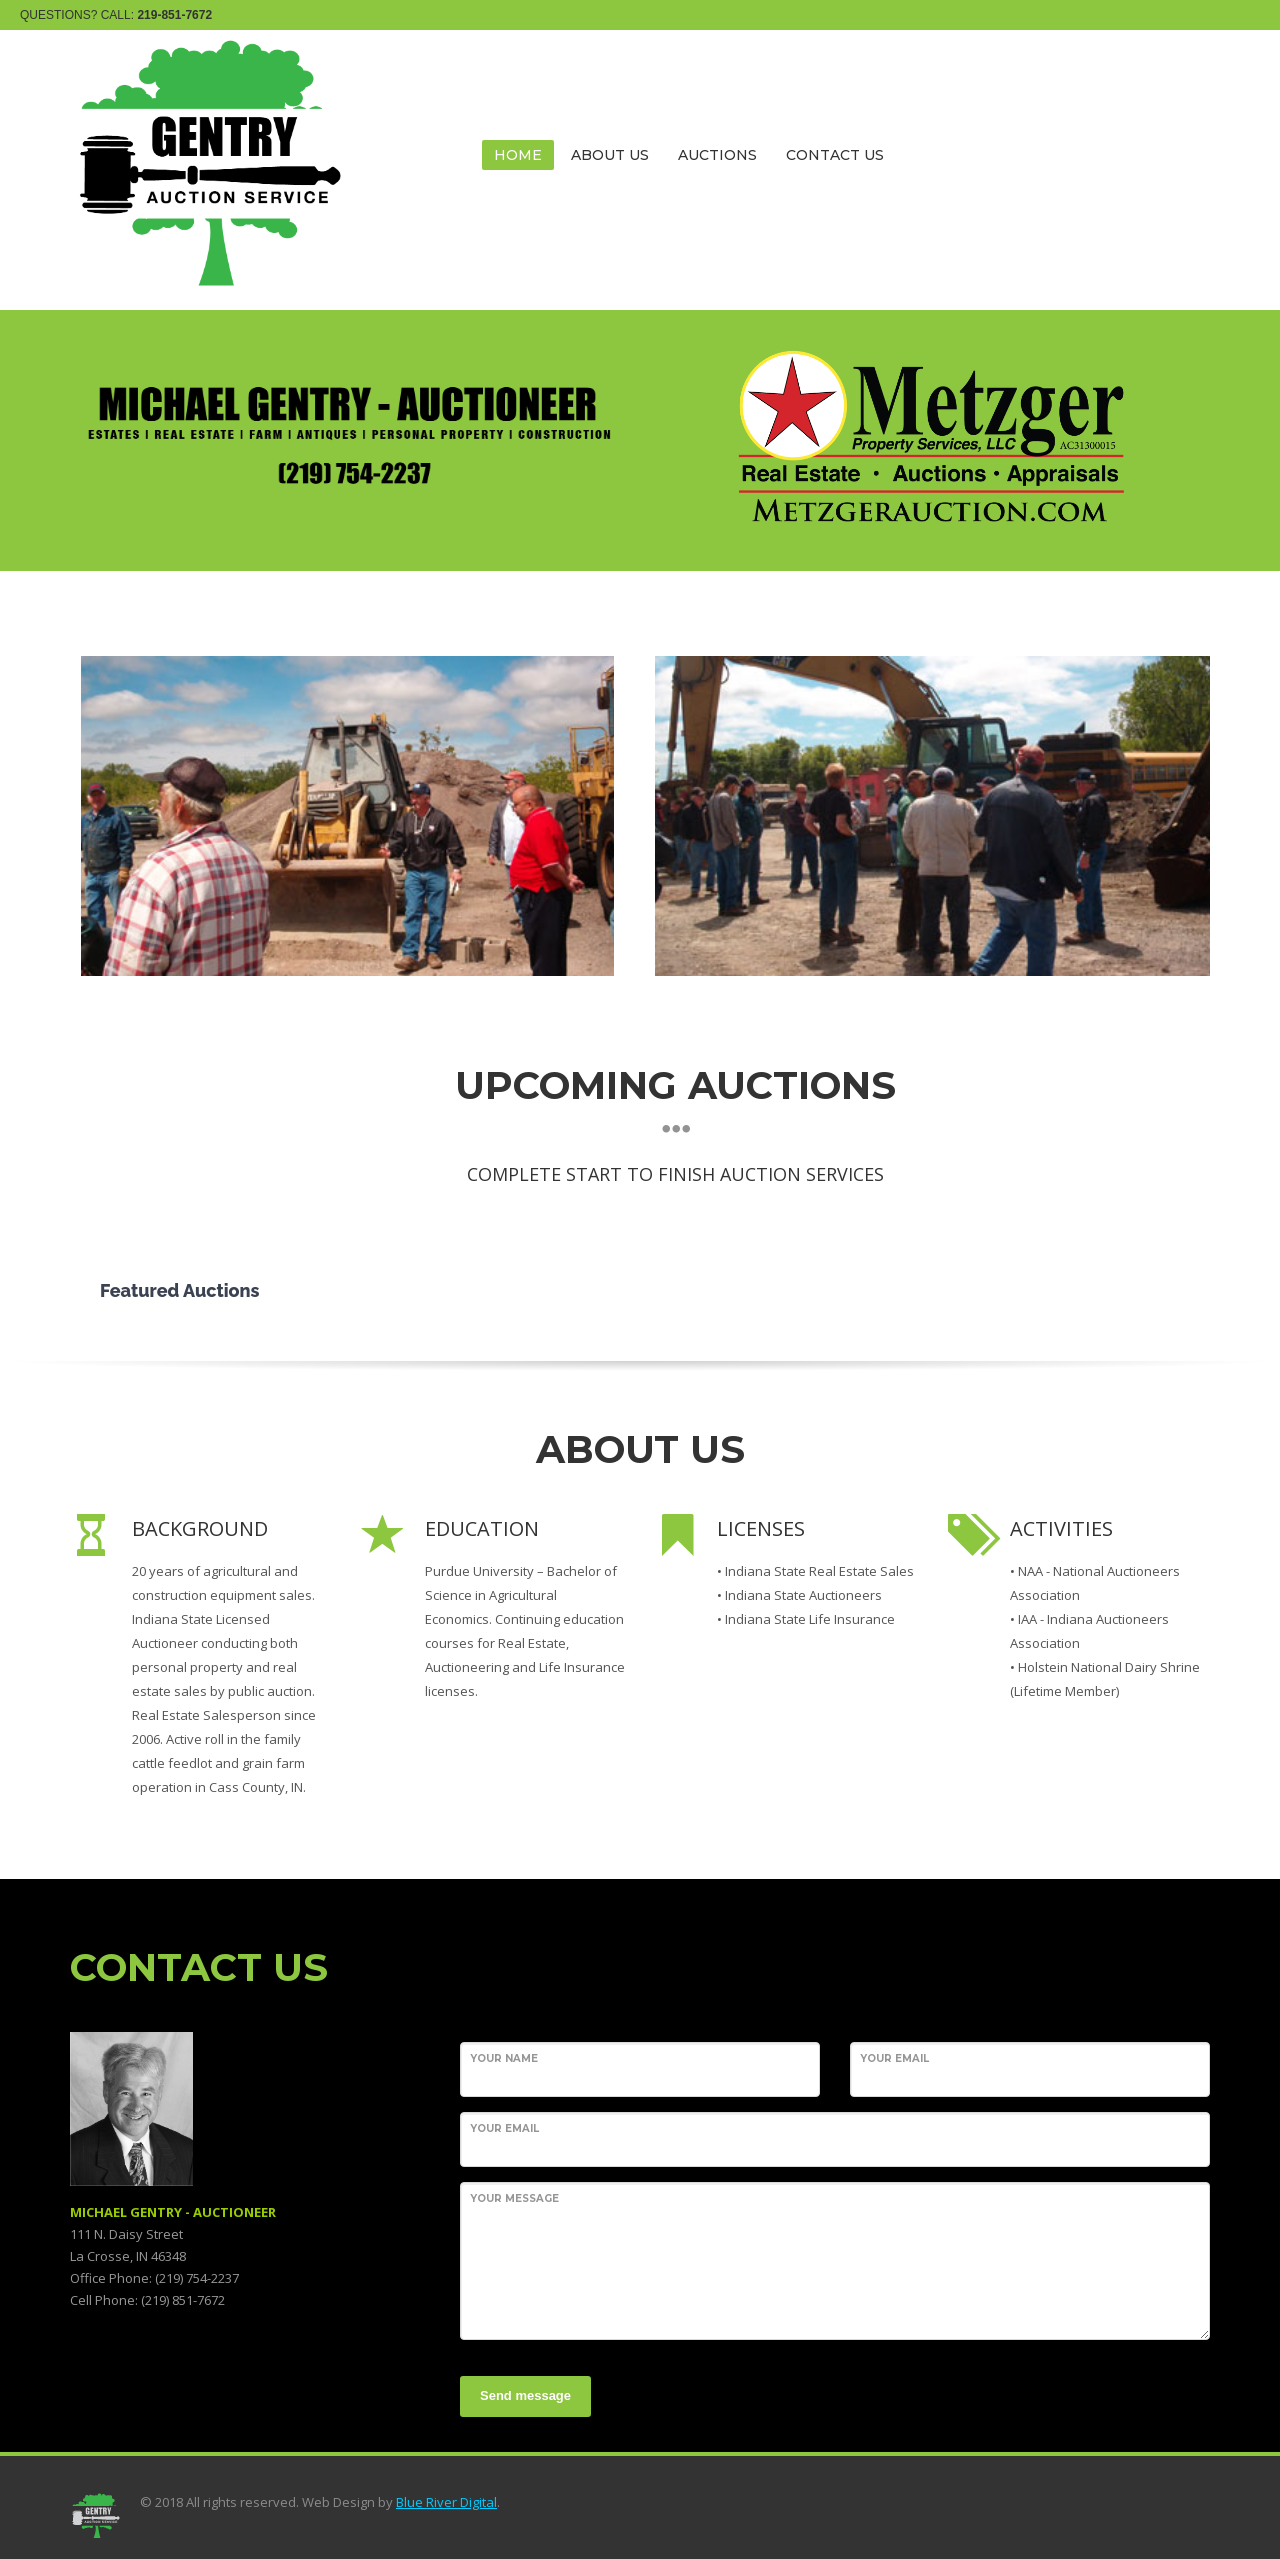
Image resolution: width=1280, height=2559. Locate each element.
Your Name (504, 2058)
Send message (525, 2395)
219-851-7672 (174, 15)
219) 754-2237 (199, 2278)
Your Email (894, 2058)
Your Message (514, 2198)
